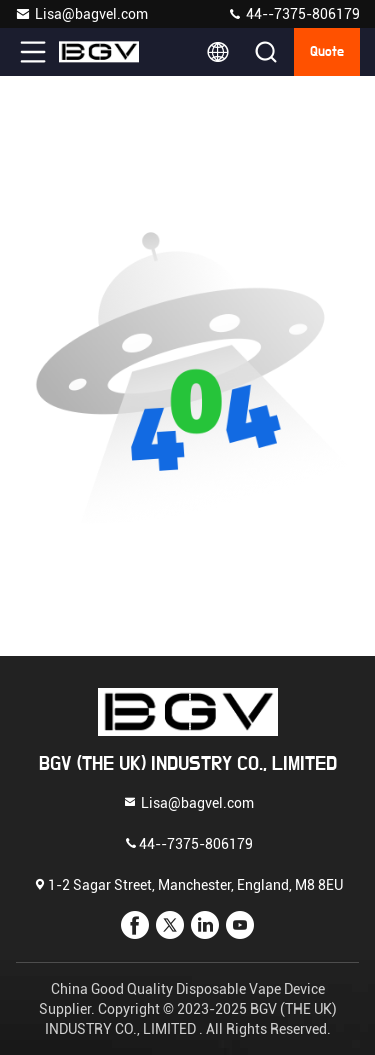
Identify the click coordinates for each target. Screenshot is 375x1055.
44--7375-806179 (293, 14)
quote (327, 52)
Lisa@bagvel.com (81, 14)
